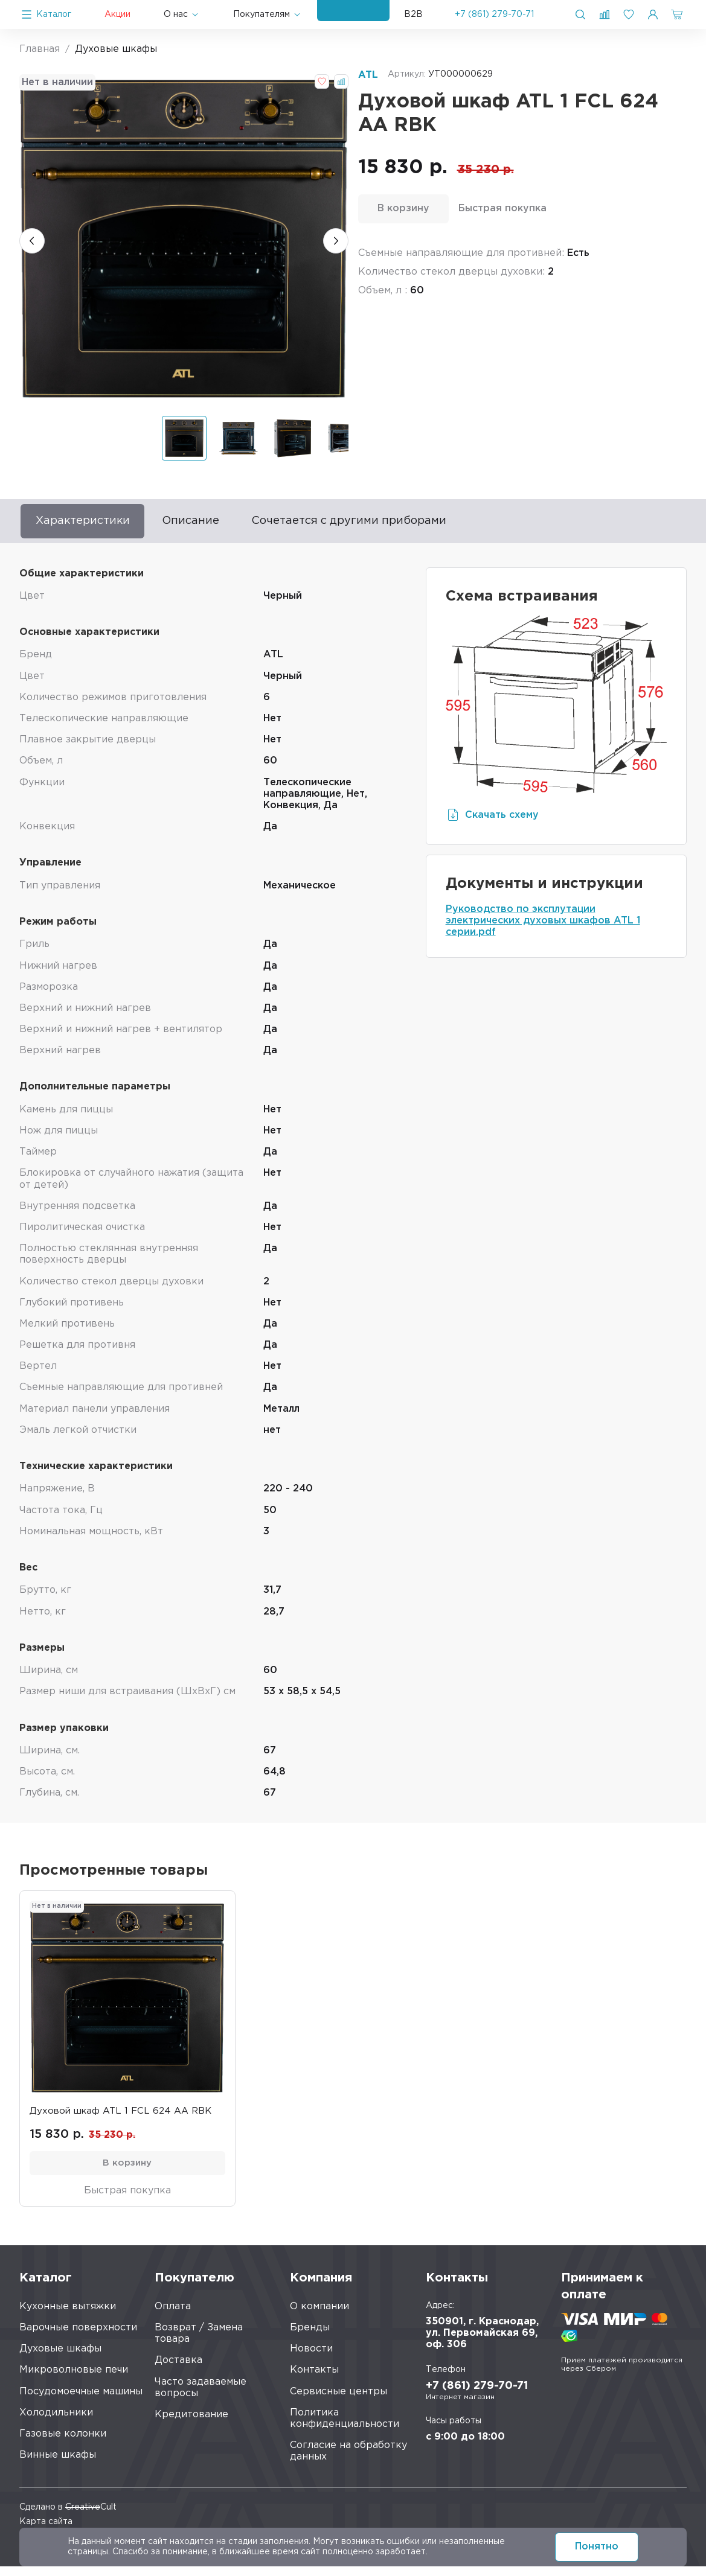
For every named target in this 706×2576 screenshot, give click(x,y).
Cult (91, 2516)
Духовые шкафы (60, 2358)
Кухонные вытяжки (67, 2315)
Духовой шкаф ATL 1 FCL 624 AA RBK (125, 2115)
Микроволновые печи (73, 2379)
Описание (218, 523)
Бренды (310, 2337)
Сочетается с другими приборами (397, 523)
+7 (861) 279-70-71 (494, 14)
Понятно (596, 2546)
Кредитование (191, 2424)
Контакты (314, 2379)
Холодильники (56, 2421)
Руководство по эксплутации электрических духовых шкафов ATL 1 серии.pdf (543, 925)
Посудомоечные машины (81, 2400)
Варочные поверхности (78, 2337)
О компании (319, 2315)
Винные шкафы (57, 2464)
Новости (311, 2358)
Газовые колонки (62, 2443)
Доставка (178, 2369)
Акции (117, 14)
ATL (368, 75)
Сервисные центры (338, 2400)
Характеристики (93, 523)
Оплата (173, 2315)
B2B (413, 14)
